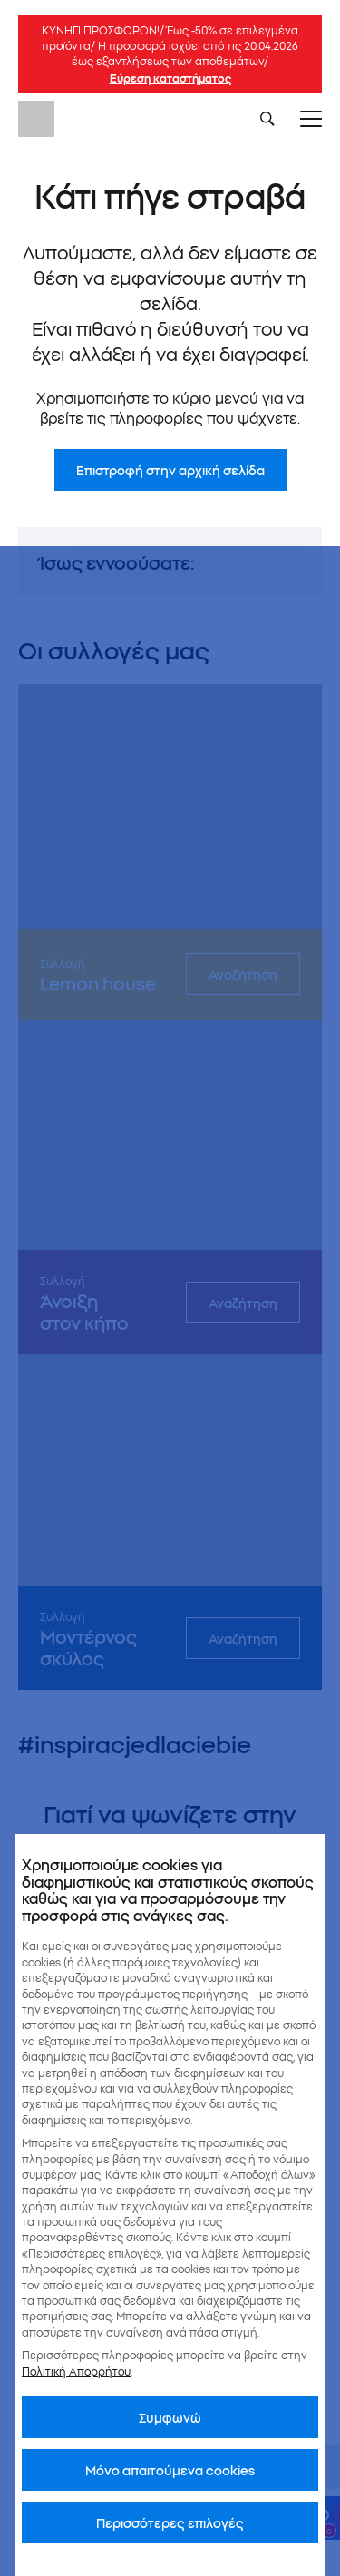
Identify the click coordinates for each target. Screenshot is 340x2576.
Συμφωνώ (170, 2417)
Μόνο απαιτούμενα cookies (170, 2470)
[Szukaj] (267, 119)
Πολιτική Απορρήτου (76, 2370)
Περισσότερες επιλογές (170, 2522)
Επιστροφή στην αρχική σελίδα (170, 470)
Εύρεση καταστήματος (170, 77)
